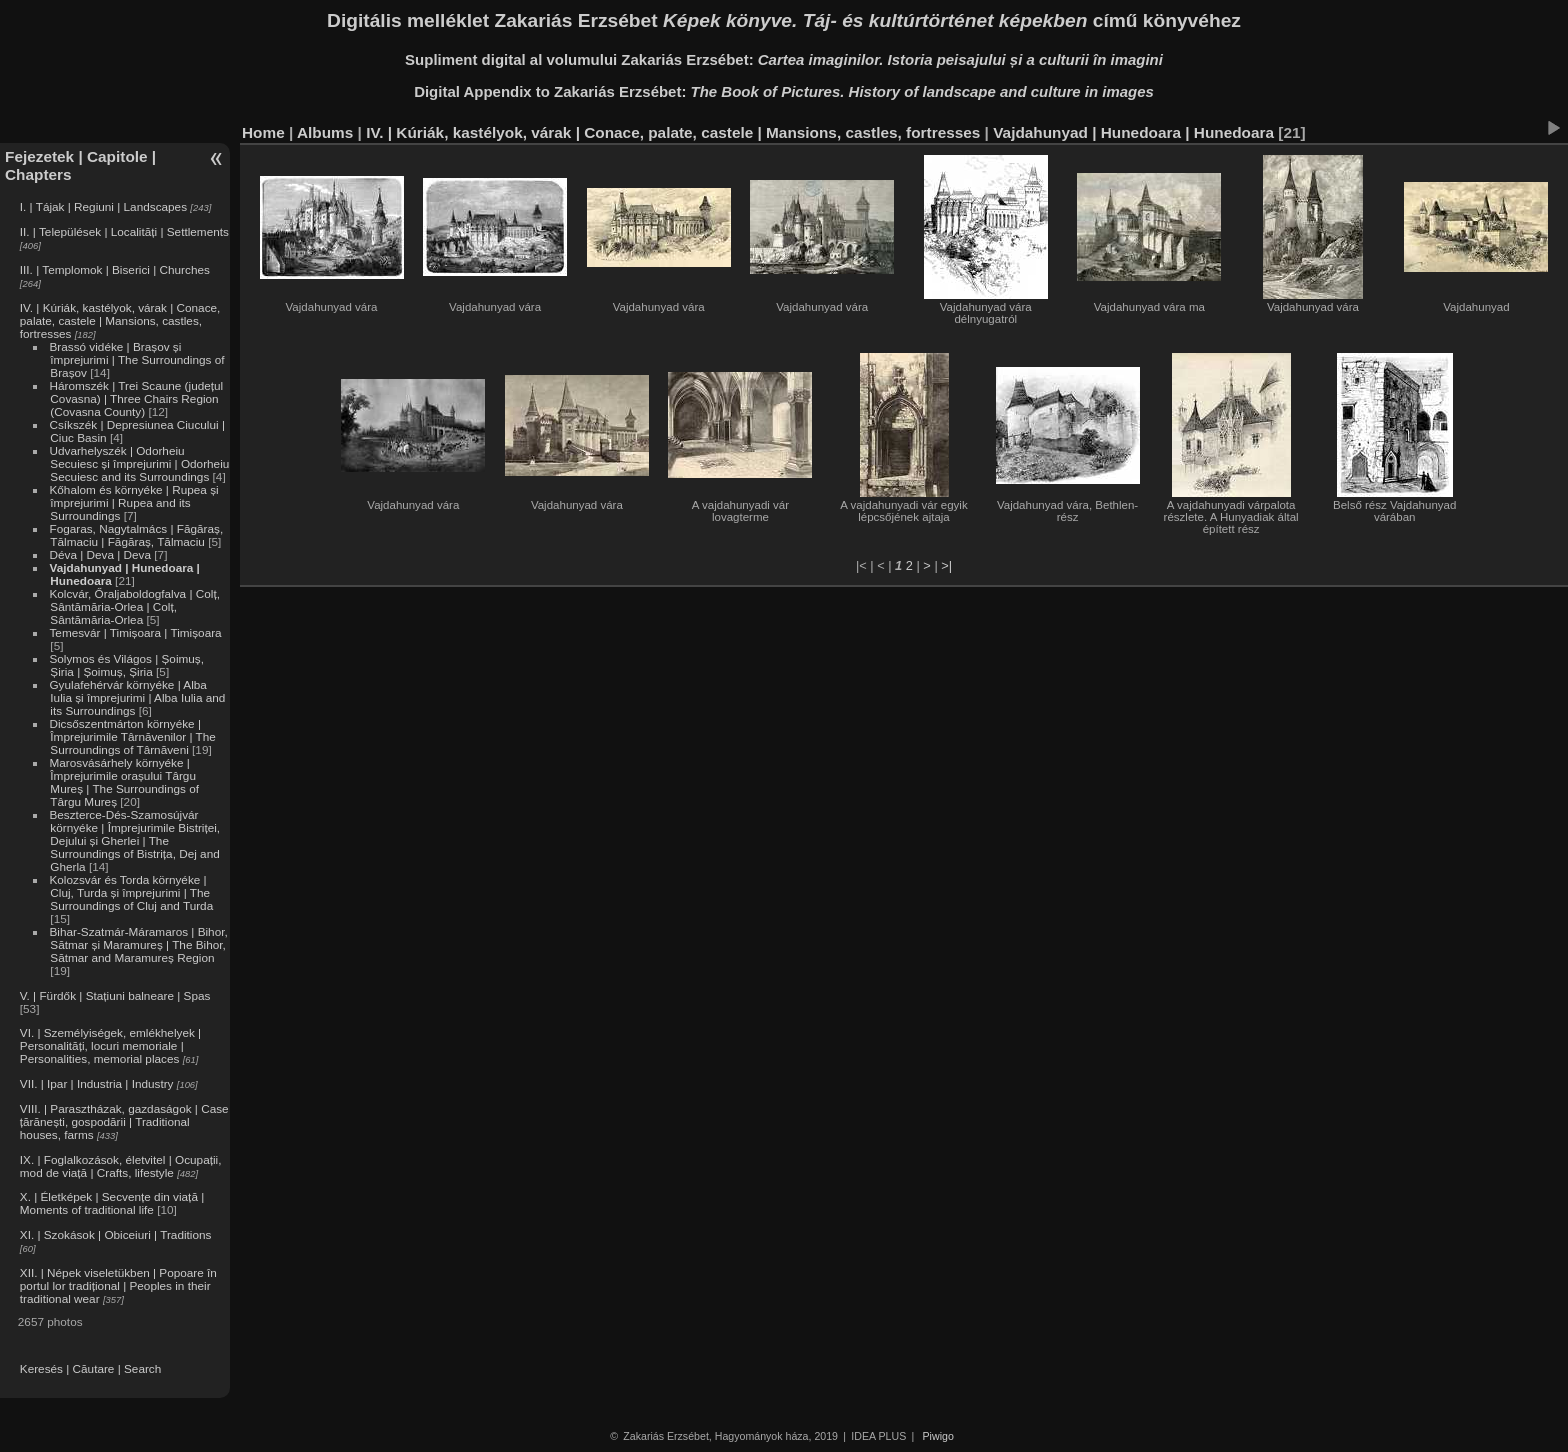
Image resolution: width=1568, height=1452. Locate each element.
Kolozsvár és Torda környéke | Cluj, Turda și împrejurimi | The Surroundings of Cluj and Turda (131, 892)
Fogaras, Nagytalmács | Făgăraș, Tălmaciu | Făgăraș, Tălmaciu (136, 535)
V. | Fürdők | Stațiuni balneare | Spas (115, 995)
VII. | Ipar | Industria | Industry (97, 1083)
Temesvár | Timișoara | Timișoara (135, 632)
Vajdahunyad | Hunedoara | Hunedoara (1133, 132)
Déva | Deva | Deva (100, 554)
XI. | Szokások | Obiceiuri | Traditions (116, 1234)
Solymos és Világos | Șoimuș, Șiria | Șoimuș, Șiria (126, 665)
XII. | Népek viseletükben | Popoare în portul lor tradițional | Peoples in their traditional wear (118, 1285)
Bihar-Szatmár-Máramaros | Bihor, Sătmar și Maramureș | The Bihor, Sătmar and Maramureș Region (138, 944)
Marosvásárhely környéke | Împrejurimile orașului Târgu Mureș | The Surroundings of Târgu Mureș (124, 782)
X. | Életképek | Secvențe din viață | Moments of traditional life (112, 1203)
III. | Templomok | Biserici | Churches (115, 269)
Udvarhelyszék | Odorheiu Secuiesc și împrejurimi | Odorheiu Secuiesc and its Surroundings (139, 463)
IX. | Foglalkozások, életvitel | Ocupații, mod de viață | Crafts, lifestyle (121, 1166)
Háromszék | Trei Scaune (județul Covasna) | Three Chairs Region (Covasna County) (136, 398)
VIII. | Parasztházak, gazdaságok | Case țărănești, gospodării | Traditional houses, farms (124, 1121)
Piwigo (938, 1436)
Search (142, 1368)
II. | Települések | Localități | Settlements (124, 231)
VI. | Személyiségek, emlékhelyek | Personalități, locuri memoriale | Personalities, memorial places (110, 1045)
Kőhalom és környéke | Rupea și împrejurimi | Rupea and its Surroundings (133, 502)
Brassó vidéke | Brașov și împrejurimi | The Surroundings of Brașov (136, 359)
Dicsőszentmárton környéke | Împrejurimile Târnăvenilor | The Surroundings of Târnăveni (132, 736)
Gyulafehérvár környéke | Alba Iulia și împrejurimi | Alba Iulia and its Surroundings (137, 697)
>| (946, 565)
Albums (325, 132)
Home (263, 132)
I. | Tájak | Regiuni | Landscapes (103, 206)
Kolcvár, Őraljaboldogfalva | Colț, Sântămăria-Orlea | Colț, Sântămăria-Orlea (134, 606)
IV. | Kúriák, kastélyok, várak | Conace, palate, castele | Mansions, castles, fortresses (120, 320)
